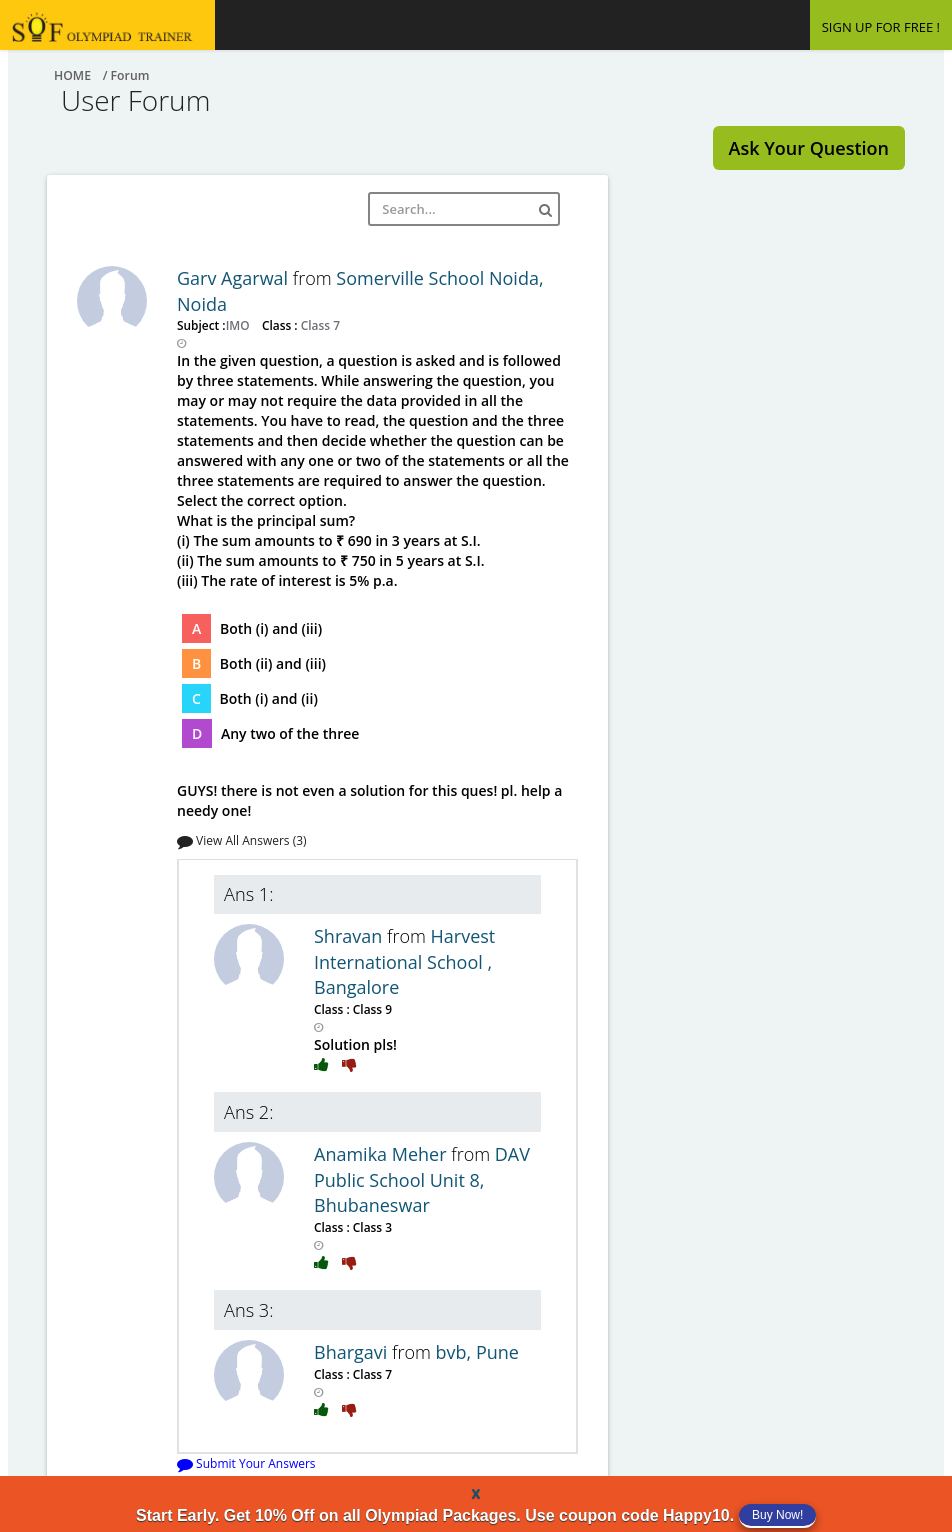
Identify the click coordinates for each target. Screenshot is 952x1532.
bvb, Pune (477, 1352)
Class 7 (319, 325)
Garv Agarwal (235, 278)
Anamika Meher (382, 1154)
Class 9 (371, 1009)
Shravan (350, 936)
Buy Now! (777, 1515)
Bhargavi (353, 1352)
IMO (239, 325)
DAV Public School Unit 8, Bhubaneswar (422, 1179)
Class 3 (371, 1227)
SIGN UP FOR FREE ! (881, 27)
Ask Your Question (809, 148)
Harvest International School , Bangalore (404, 961)
